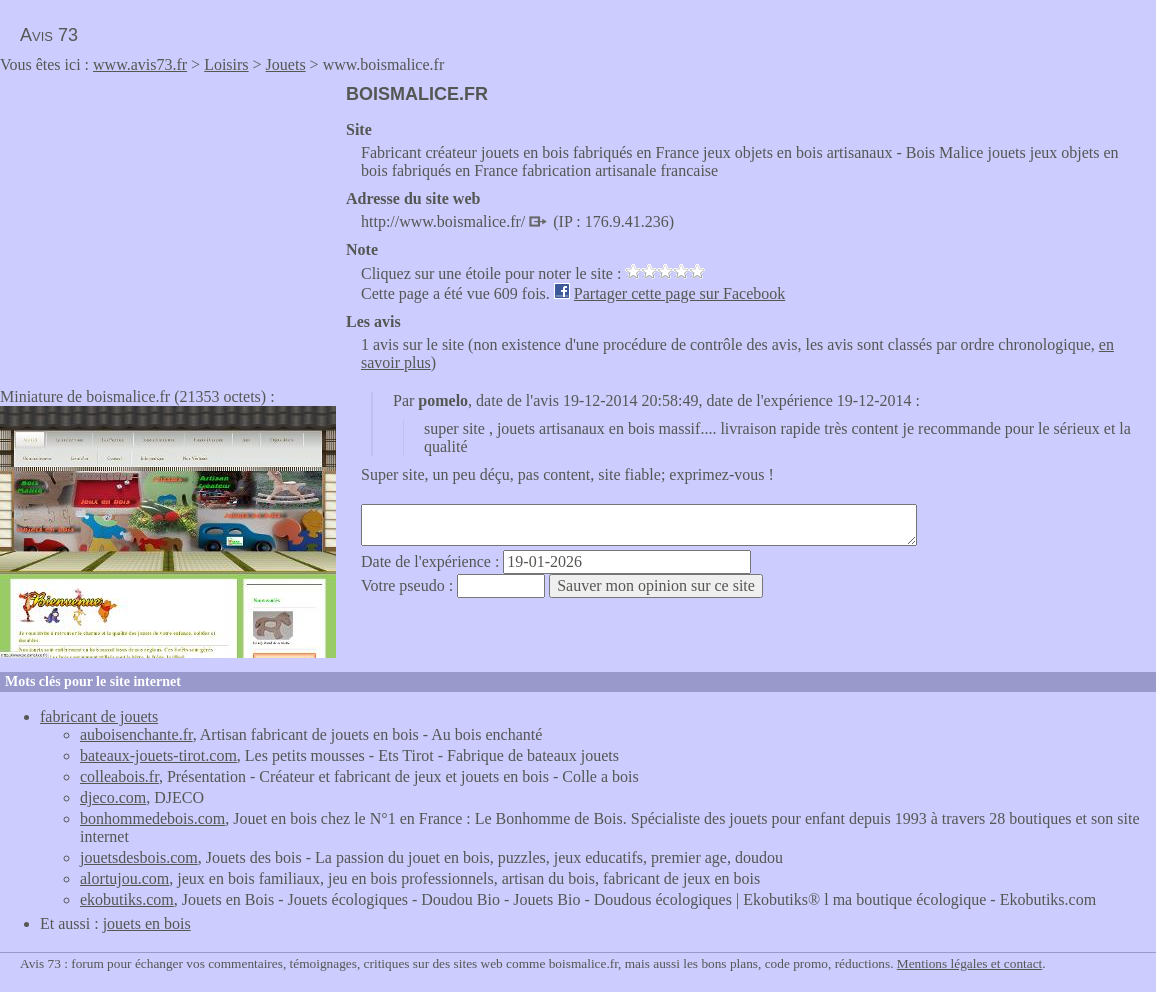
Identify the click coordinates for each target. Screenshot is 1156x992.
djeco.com (113, 797)
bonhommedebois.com (152, 818)
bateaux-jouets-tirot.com (158, 755)
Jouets (286, 64)
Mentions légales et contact (969, 963)
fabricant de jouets (99, 716)
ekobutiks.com (127, 899)
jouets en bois (147, 923)
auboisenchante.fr (136, 734)
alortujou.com (124, 878)
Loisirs (226, 64)
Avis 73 (49, 35)
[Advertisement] (168, 224)
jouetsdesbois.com (139, 857)
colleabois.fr (119, 776)
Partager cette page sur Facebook (679, 293)
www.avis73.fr (140, 64)
